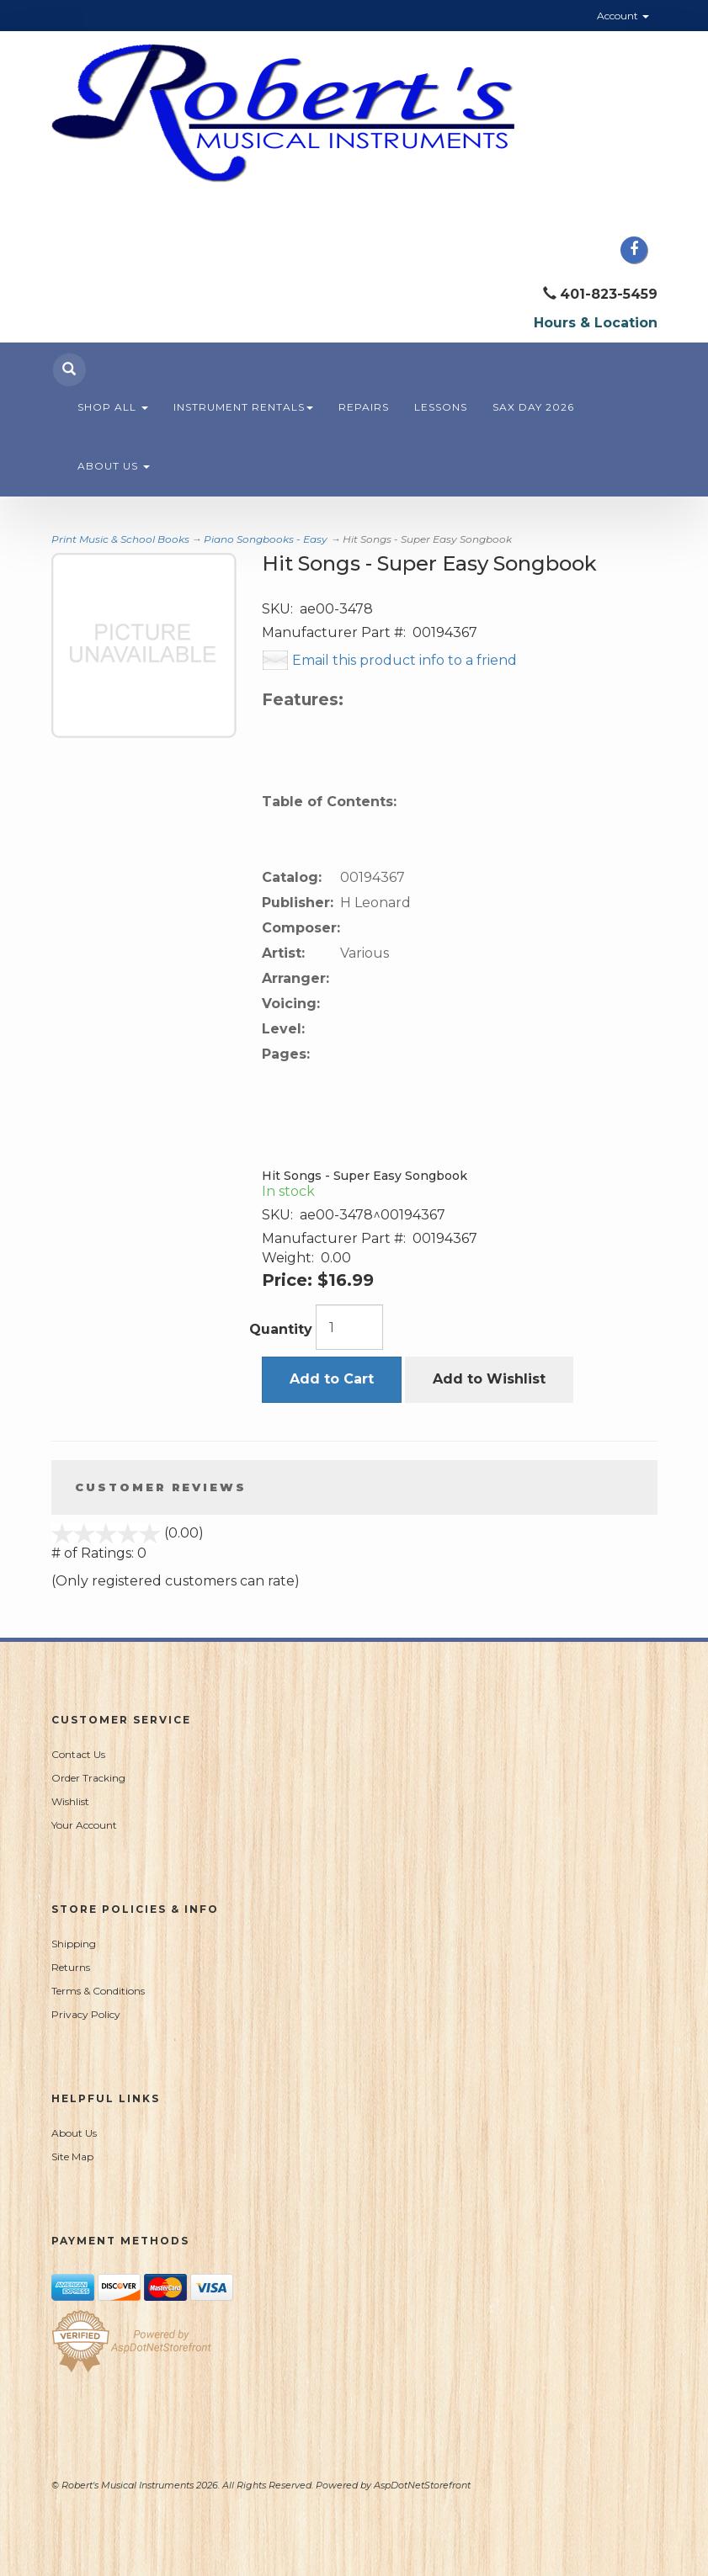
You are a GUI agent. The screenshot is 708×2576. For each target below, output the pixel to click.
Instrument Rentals (243, 407)
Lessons (440, 407)
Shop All (112, 407)
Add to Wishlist (489, 1379)
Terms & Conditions (98, 1990)
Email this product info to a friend (404, 660)
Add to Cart (332, 1379)
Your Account (84, 1825)
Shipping (73, 1943)
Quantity (280, 1329)
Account (623, 15)
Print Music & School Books (120, 539)
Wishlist (70, 1801)
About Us (113, 465)
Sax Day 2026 (533, 407)
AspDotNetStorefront (422, 2485)
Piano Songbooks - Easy (265, 539)
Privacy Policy (85, 2014)
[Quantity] (349, 1327)
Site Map (72, 2156)
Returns (70, 1967)
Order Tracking (88, 1777)
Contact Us (78, 1754)
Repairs (363, 407)
